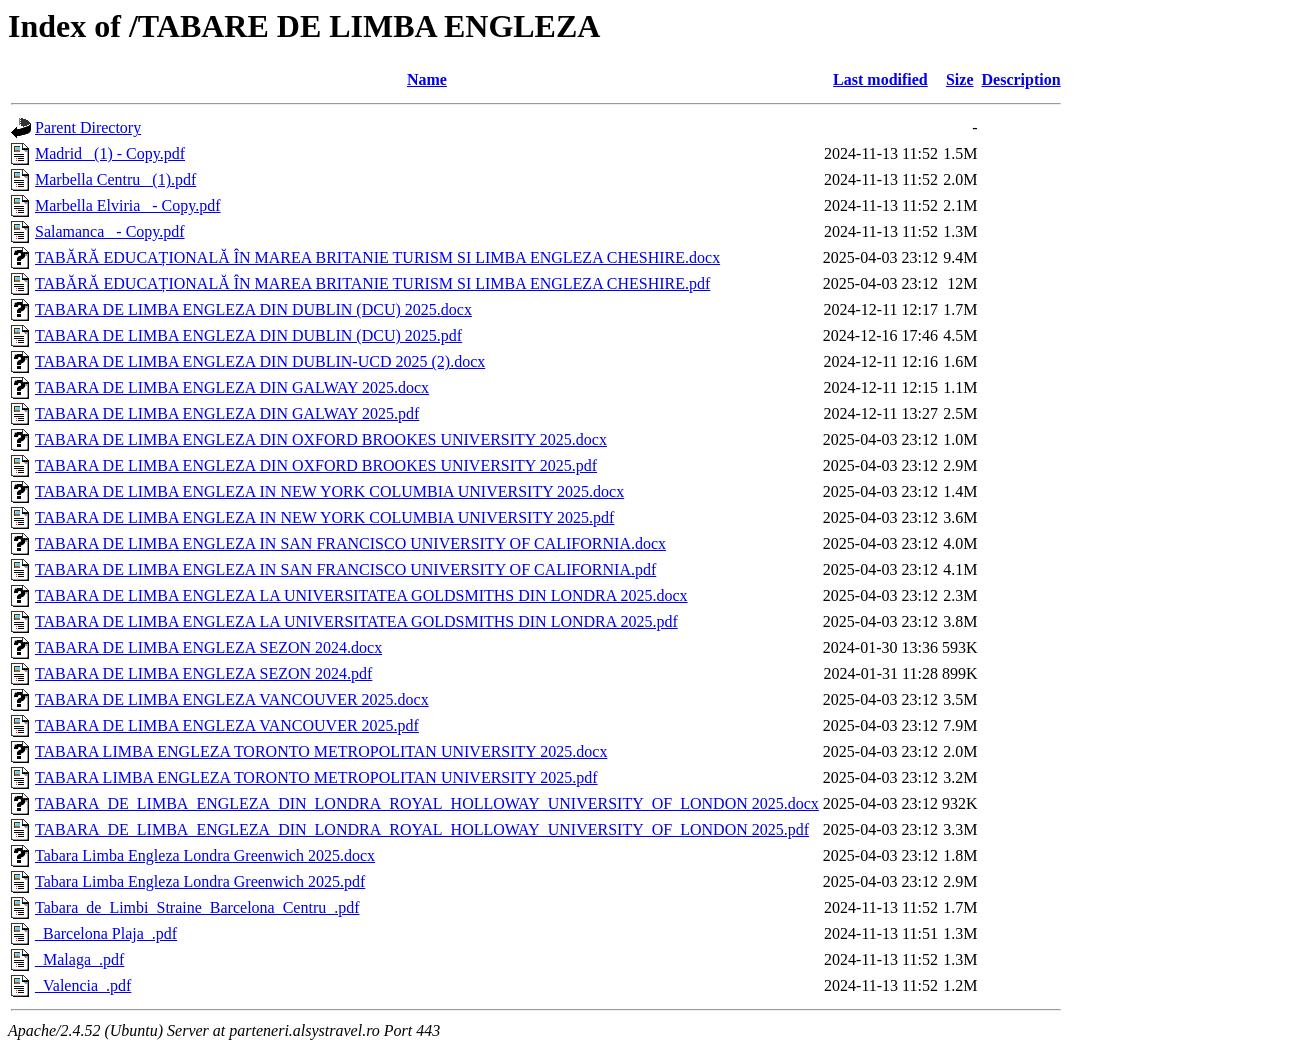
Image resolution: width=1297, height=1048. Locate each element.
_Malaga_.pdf (79, 959)
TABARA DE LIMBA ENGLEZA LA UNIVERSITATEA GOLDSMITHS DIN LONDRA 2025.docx (361, 595)
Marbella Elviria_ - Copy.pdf (128, 205)
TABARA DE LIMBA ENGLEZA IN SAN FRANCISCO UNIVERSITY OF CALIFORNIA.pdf (345, 569)
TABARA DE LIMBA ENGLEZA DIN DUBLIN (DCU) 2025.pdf (248, 335)
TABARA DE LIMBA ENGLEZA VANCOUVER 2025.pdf (227, 725)
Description (1021, 79)
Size (960, 79)
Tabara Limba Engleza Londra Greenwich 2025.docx (205, 855)
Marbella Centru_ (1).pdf (115, 179)
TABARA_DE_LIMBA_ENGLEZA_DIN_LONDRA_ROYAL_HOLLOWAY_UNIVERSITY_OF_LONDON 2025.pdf (422, 829)
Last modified (880, 79)
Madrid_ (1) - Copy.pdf (110, 153)
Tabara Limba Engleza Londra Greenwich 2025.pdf (200, 881)
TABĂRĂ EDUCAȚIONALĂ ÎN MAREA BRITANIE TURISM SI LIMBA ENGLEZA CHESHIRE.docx (377, 257)
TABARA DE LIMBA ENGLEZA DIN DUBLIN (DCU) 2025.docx (253, 309)
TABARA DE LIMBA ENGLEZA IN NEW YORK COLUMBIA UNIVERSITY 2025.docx (329, 491)
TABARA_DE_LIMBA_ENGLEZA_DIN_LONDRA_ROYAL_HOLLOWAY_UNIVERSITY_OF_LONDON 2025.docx (427, 803)
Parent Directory (88, 127)
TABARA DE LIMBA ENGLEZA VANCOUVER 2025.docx (232, 699)
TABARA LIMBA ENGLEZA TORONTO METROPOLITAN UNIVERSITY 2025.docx (321, 751)
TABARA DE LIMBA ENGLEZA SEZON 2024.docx (208, 647)
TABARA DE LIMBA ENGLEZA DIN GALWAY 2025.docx (232, 387)
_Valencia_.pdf (83, 985)
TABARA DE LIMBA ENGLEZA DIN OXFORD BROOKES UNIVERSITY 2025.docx (321, 439)
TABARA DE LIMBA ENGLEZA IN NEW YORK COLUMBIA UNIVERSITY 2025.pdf (324, 517)
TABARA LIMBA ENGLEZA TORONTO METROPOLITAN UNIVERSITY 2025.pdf (316, 777)
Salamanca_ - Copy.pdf (110, 231)
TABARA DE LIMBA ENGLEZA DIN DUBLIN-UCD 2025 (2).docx (260, 361)
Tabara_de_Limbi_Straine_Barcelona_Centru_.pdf (197, 907)
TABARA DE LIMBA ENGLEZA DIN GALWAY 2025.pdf (227, 413)
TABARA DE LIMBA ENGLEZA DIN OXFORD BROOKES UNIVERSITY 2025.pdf (316, 465)
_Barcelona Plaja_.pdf (106, 933)
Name (427, 79)
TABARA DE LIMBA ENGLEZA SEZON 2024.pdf (203, 673)
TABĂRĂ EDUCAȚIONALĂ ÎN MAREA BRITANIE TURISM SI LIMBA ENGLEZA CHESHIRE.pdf (372, 283)
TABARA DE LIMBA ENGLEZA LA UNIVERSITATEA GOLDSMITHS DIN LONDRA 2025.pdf (356, 621)
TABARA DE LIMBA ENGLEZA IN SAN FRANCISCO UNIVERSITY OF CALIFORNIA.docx (350, 543)
